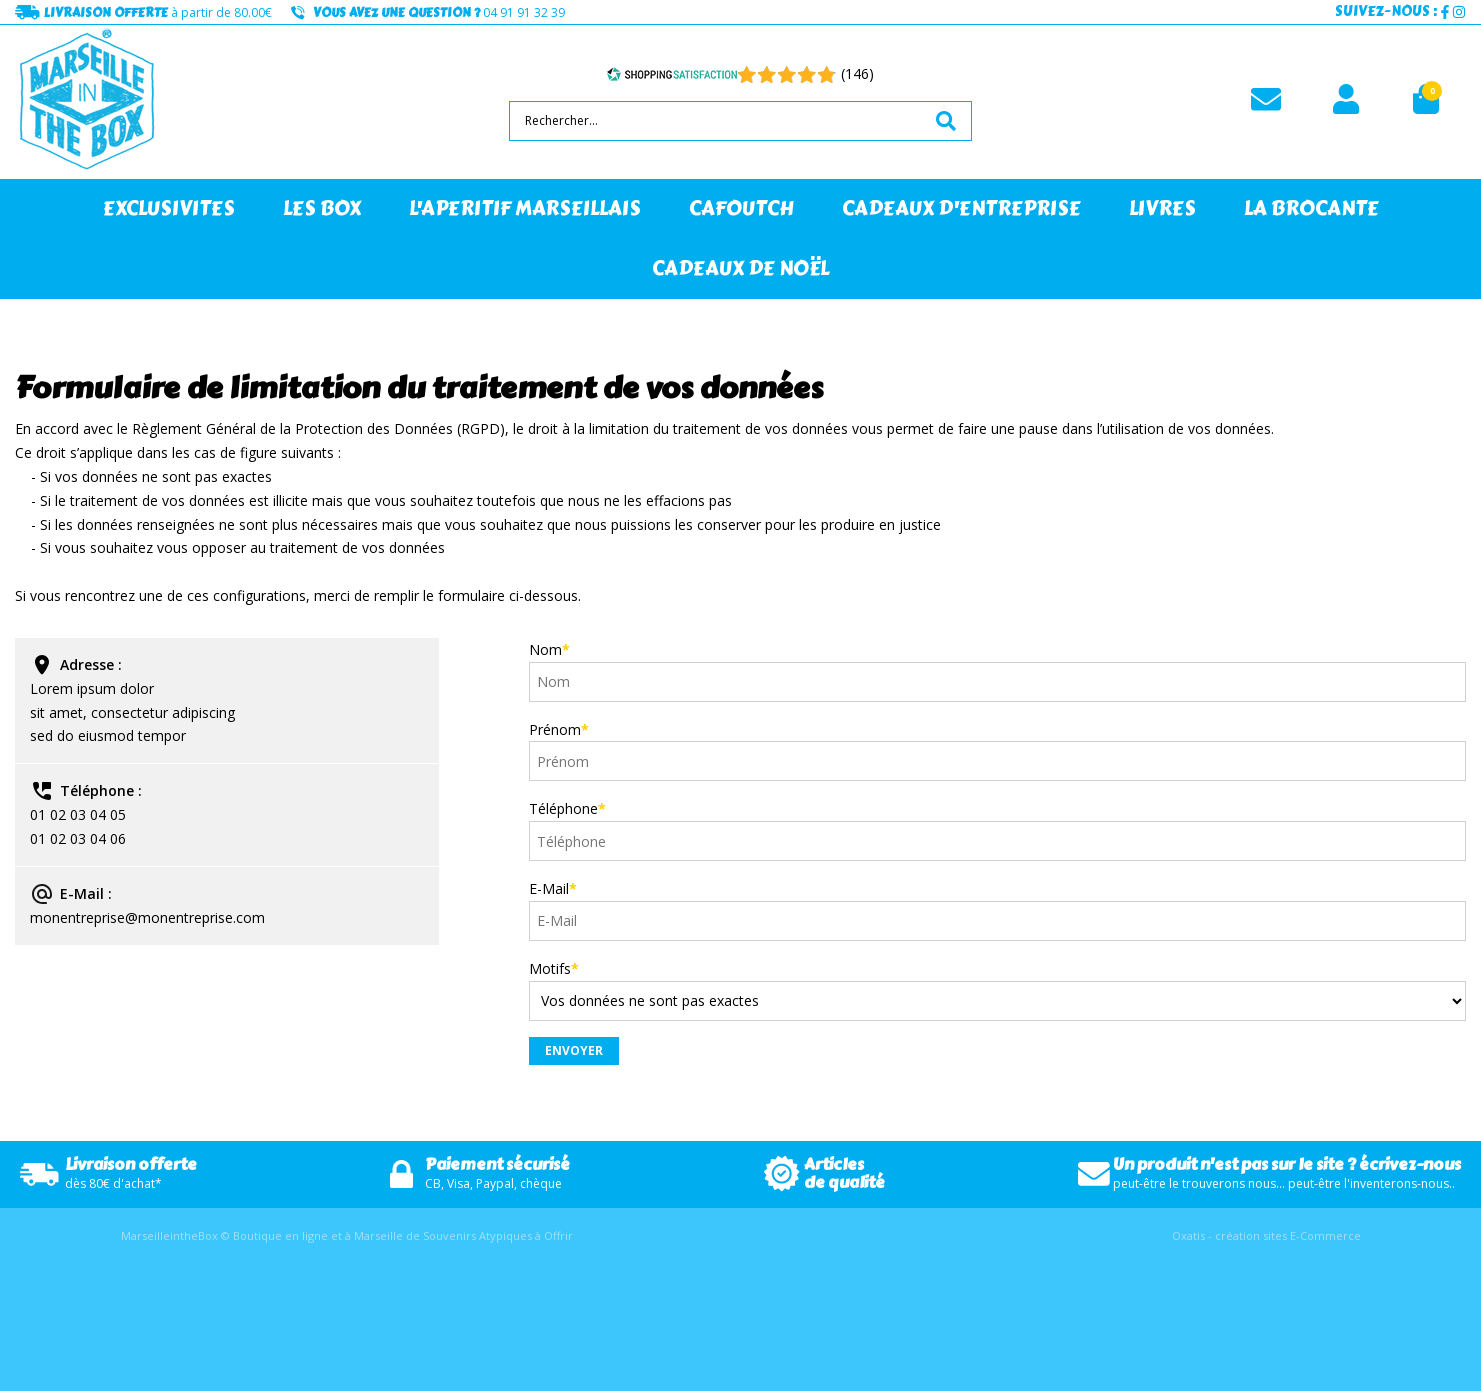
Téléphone (567, 808)
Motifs (554, 968)
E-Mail (553, 888)
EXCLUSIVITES (169, 208)
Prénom (559, 729)
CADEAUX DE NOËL (740, 268)
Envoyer (574, 1050)
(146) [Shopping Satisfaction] (857, 73)
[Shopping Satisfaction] (672, 74)
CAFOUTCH (741, 208)
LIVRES (1162, 208)
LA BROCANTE (1311, 208)
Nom (549, 649)
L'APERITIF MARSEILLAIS (525, 208)
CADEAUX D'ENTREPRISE (961, 208)
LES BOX (322, 208)
